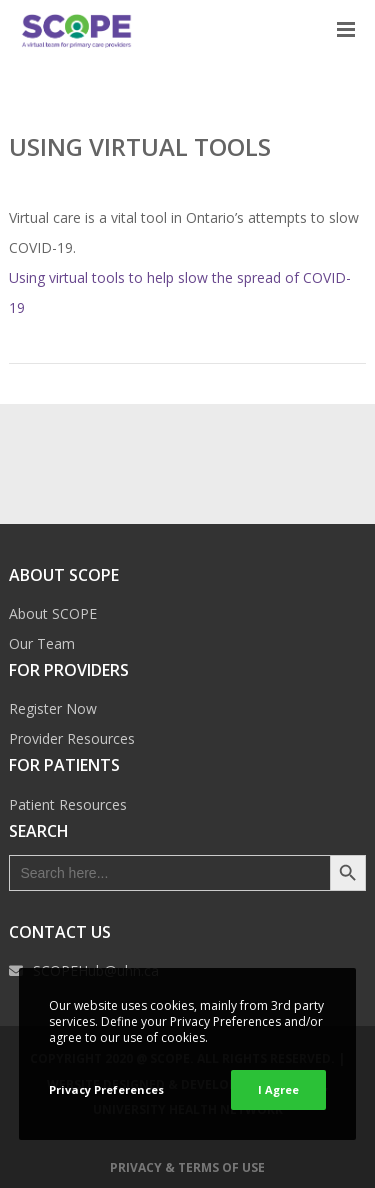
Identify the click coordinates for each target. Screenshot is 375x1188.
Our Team (42, 643)
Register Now (53, 708)
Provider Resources (72, 738)
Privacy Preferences (106, 1089)
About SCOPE (53, 613)
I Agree (278, 1089)
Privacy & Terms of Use (187, 1167)
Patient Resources (68, 804)
